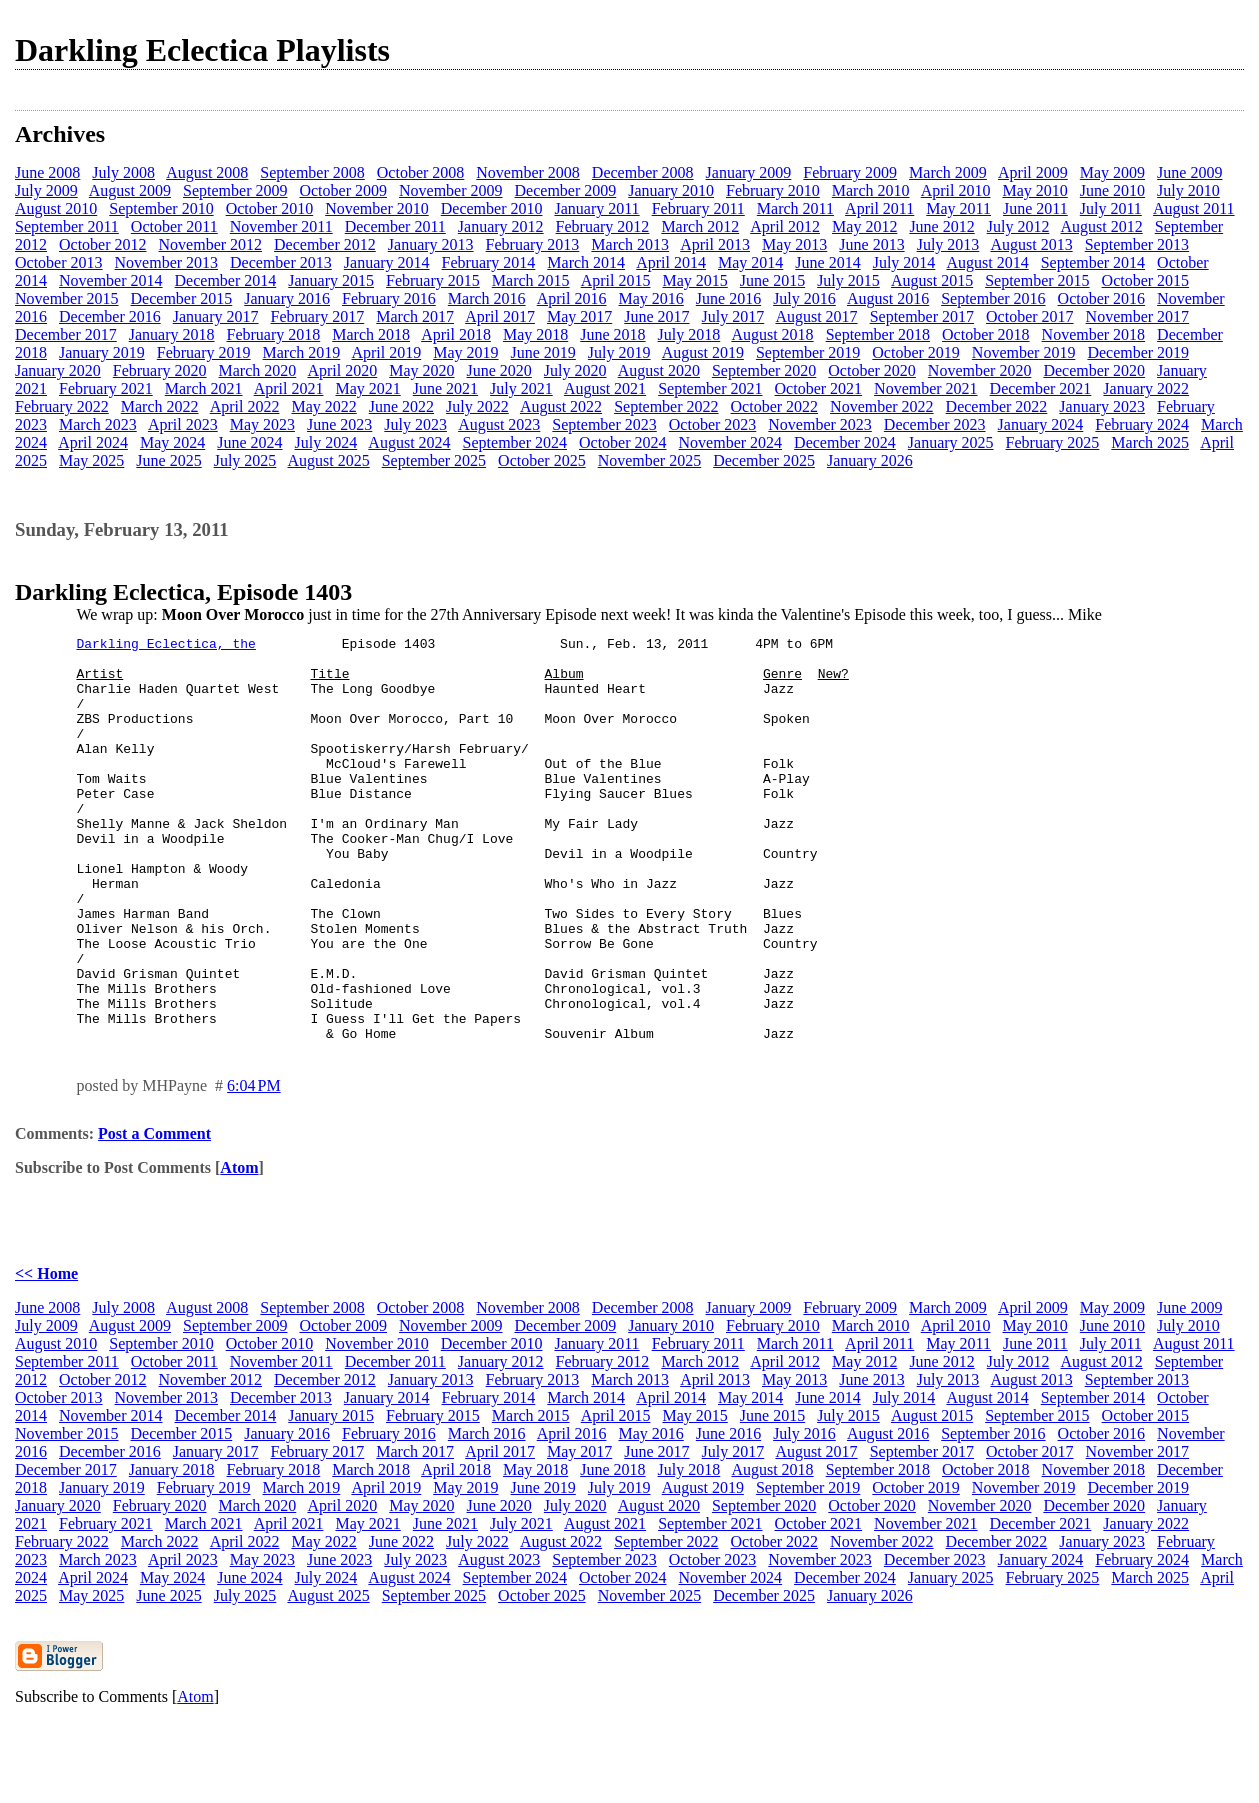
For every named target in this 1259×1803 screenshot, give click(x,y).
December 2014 (226, 280)
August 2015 (932, 280)
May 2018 (535, 334)
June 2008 (47, 172)
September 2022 (666, 406)
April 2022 (245, 406)
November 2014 (111, 280)
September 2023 (604, 424)
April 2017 (500, 316)
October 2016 (1102, 298)
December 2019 (1138, 352)
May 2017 (579, 316)
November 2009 (451, 190)
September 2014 (1093, 262)
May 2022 (323, 406)
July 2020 (575, 370)
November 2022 (882, 406)
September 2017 (922, 316)
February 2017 (318, 316)
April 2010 (956, 190)
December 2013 (281, 262)
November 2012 (211, 244)
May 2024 (172, 442)
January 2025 (951, 442)
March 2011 (795, 208)
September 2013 (1137, 244)
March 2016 (487, 298)
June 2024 (249, 442)
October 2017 (1030, 316)
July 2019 (619, 352)
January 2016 (287, 298)
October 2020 (872, 370)
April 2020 (342, 370)
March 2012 (700, 226)
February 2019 (204, 352)
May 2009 (1112, 172)
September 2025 (434, 460)
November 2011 (281, 226)
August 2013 (1031, 244)
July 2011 (1111, 208)
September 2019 (808, 352)
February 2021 (106, 388)
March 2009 (948, 172)
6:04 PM (254, 1166)
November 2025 (650, 460)
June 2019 (543, 352)
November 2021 (926, 388)
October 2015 (1146, 280)
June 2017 (656, 316)
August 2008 (207, 172)
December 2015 (182, 298)
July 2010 (1188, 190)
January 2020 (58, 370)
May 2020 (421, 370)
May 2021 (367, 388)
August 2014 (987, 262)
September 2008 (312, 172)
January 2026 (870, 460)
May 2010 (1034, 190)
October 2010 (270, 208)
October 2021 (819, 388)
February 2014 (489, 262)
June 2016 (728, 298)
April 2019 (386, 352)
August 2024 (409, 442)
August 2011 (1194, 208)
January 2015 (331, 280)
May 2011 (958, 208)
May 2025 (91, 460)
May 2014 (750, 262)
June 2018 (612, 334)
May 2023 (262, 424)
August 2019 (703, 352)
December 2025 (764, 460)
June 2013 (871, 244)
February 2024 (1142, 424)
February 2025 (1053, 442)
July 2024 (326, 442)
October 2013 (59, 262)
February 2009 (850, 172)
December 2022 (997, 406)
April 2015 (616, 280)
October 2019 (916, 352)
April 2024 (93, 442)
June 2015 (772, 280)
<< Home (46, 1354)
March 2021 (204, 388)
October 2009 (343, 190)
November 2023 (820, 424)
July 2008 (123, 172)
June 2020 (499, 370)
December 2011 (395, 226)
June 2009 (1189, 172)
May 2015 (694, 280)
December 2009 (566, 190)
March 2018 (371, 334)
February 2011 (698, 208)
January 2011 (596, 208)
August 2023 (499, 424)
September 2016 (993, 298)
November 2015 (67, 298)
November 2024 (731, 442)
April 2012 (785, 226)
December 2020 (1094, 370)
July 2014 (904, 262)
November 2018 (1094, 334)
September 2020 (764, 370)
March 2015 (531, 280)
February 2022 (62, 406)
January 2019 (102, 352)
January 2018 (172, 334)
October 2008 (421, 172)
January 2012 (501, 226)
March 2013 (630, 244)
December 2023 (935, 424)
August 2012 (1102, 226)
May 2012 (864, 226)
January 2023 (1102, 406)
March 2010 (871, 190)
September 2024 (515, 442)
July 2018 (689, 334)
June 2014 (827, 262)
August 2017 (816, 316)
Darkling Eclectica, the (165, 646)
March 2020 (258, 370)
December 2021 (1041, 388)
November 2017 (1138, 316)
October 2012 (103, 244)
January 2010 (671, 190)
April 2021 (289, 388)
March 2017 (415, 316)
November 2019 (1024, 352)
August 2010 (56, 208)
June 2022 (401, 406)
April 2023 (183, 424)
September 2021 (710, 388)
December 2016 (110, 316)
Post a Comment (154, 1214)
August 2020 (659, 370)
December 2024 (845, 442)
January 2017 (216, 316)
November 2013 (167, 262)
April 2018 (456, 334)
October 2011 (174, 226)
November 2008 (528, 172)
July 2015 (848, 280)
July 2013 (948, 244)
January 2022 (1146, 388)
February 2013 (533, 244)
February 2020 (160, 370)
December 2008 (643, 172)
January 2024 (1041, 424)
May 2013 (794, 244)
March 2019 (302, 352)
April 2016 (572, 298)
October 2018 (986, 334)
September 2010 (161, 208)
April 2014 (671, 262)
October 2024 (623, 442)
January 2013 (431, 244)
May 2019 (465, 352)
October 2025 (542, 460)
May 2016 (650, 298)
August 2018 (772, 334)
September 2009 (235, 190)
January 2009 (749, 172)
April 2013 (715, 244)
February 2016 (389, 298)
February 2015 (433, 280)
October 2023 (713, 424)
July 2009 (46, 190)
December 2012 (325, 244)
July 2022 (477, 406)
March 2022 (160, 406)
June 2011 (1035, 208)
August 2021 (605, 388)
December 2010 (492, 208)
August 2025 (328, 460)
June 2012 (941, 226)
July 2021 (521, 388)
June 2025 (168, 460)
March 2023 (98, 424)
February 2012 (603, 226)
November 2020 (980, 370)
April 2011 (879, 208)
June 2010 (1112, 190)
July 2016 (804, 298)
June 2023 (339, 424)
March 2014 (586, 262)
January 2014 (387, 262)
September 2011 (67, 226)
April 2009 (1033, 172)
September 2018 (878, 334)
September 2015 (1037, 280)
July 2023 (415, 424)
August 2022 (561, 406)
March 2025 (1150, 442)
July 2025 (245, 460)
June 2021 (445, 388)
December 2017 (66, 334)
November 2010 (377, 208)
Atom (239, 1248)
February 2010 (773, 190)
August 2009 (130, 190)
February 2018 (274, 334)
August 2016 (888, 298)
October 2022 (775, 406)
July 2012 (1018, 226)
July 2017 (733, 316)
